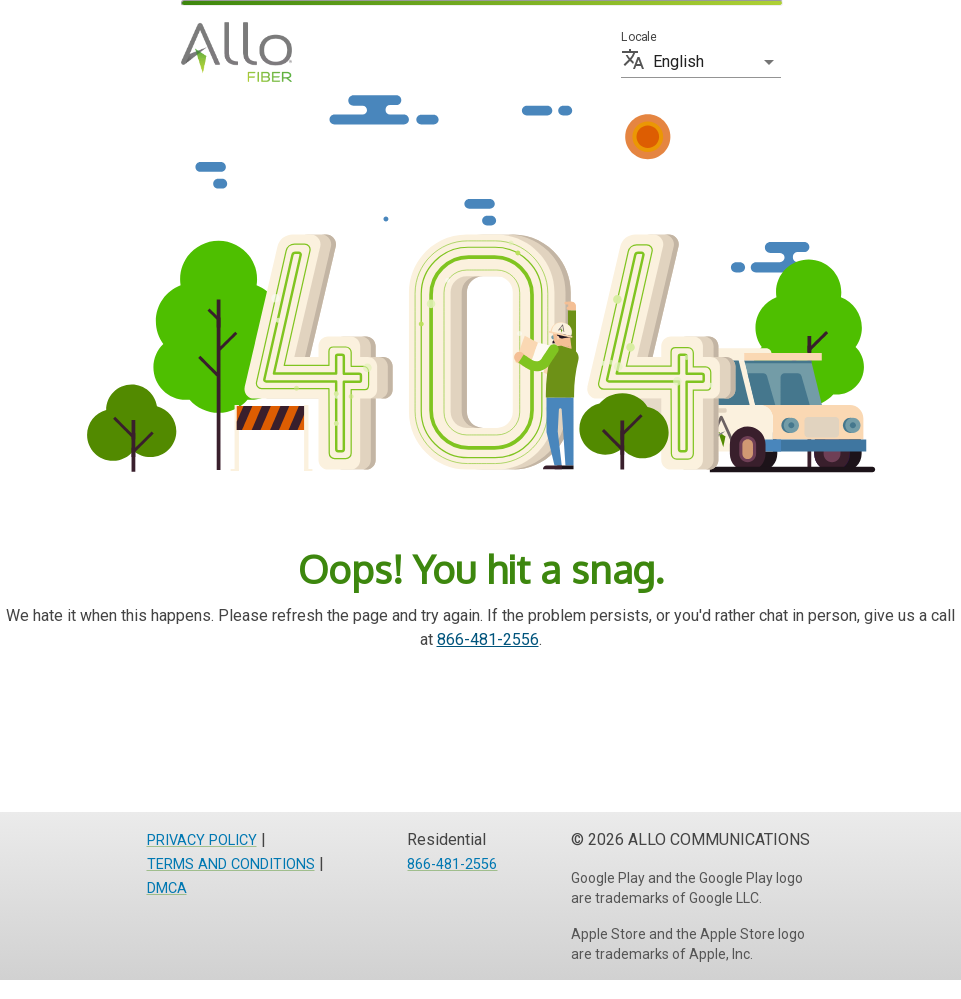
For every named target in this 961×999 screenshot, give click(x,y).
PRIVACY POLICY (202, 840)
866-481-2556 (488, 639)
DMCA (167, 888)
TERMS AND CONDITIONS (231, 864)
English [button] (678, 61)
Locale (638, 37)
